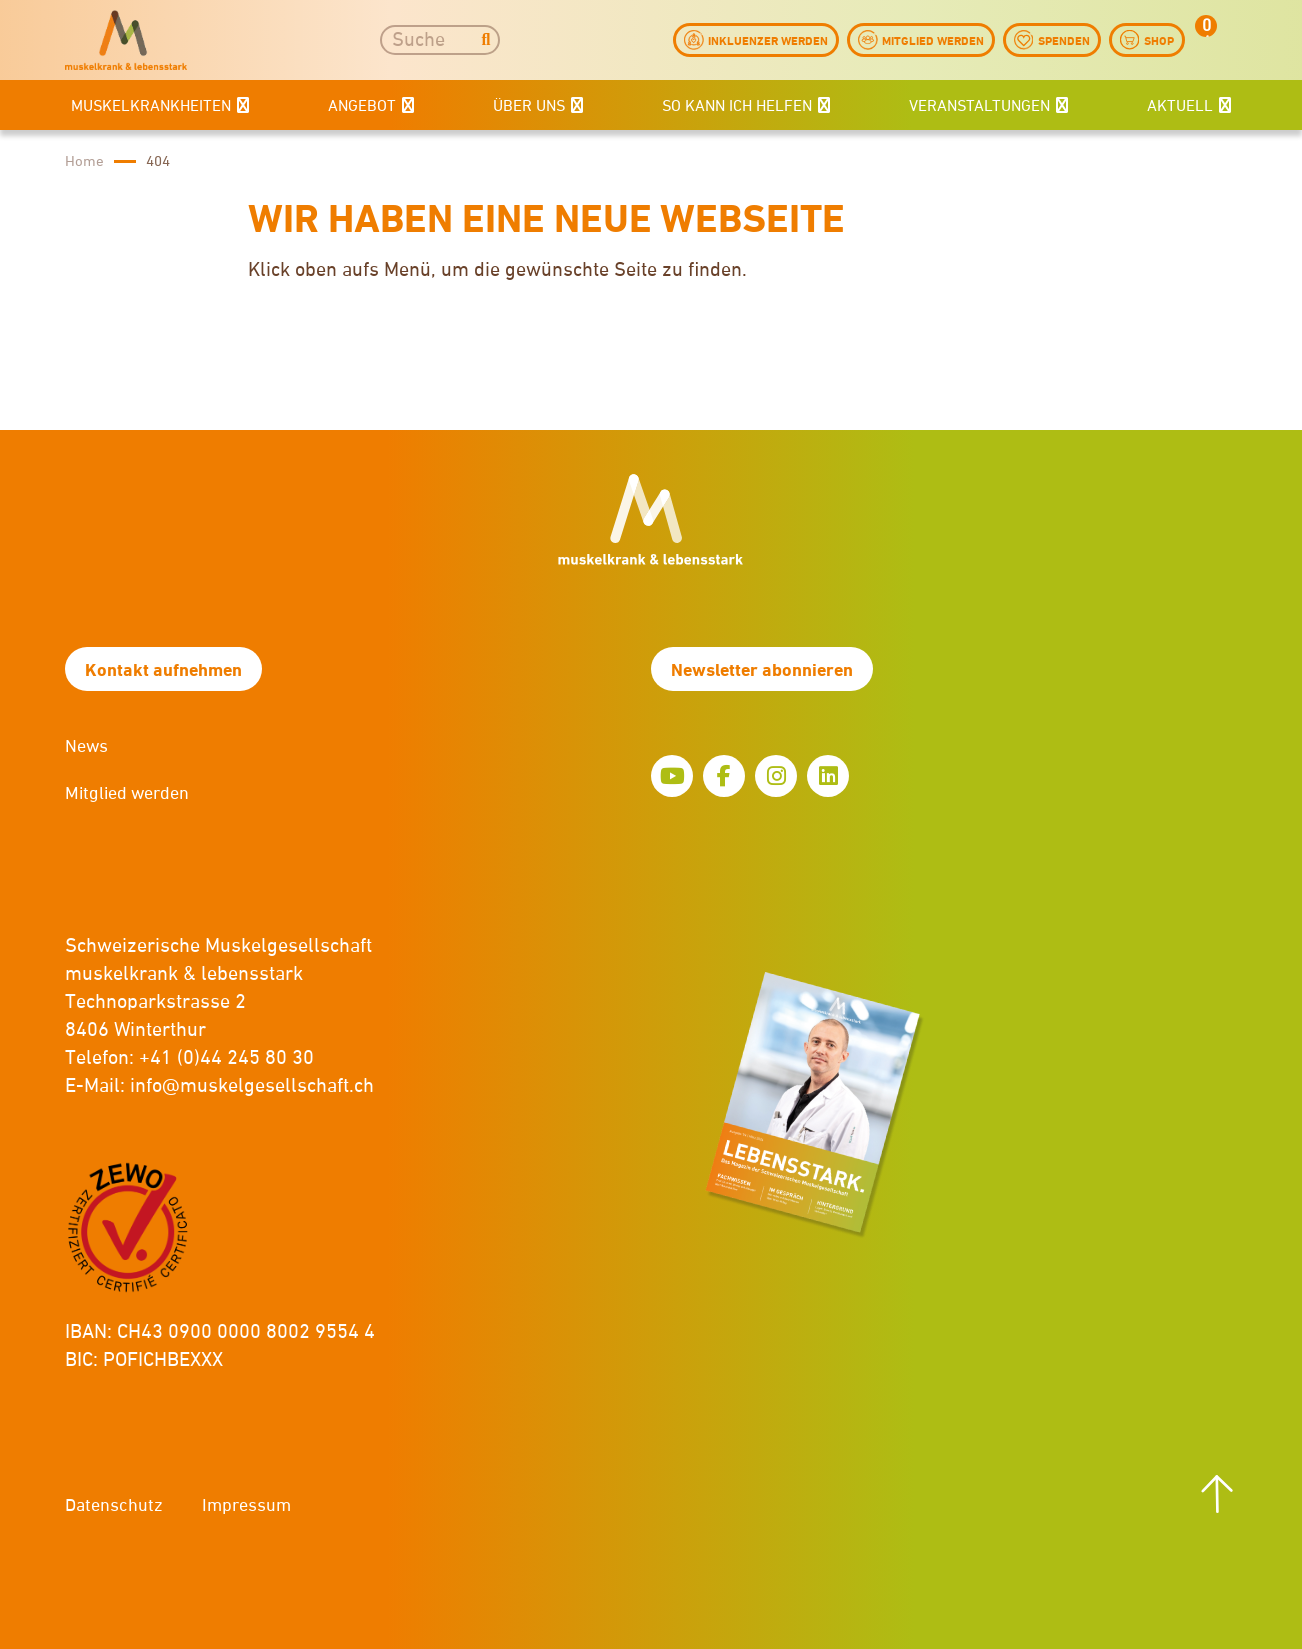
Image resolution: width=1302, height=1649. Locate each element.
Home (84, 161)
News (86, 747)
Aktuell (1180, 107)
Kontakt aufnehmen (163, 671)
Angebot (362, 107)
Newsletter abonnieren (762, 671)
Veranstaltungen (979, 107)
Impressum (246, 1506)
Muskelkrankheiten (151, 107)
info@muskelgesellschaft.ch (252, 1086)
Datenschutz (114, 1506)
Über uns (529, 107)
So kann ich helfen (737, 107)
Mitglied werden (127, 794)
